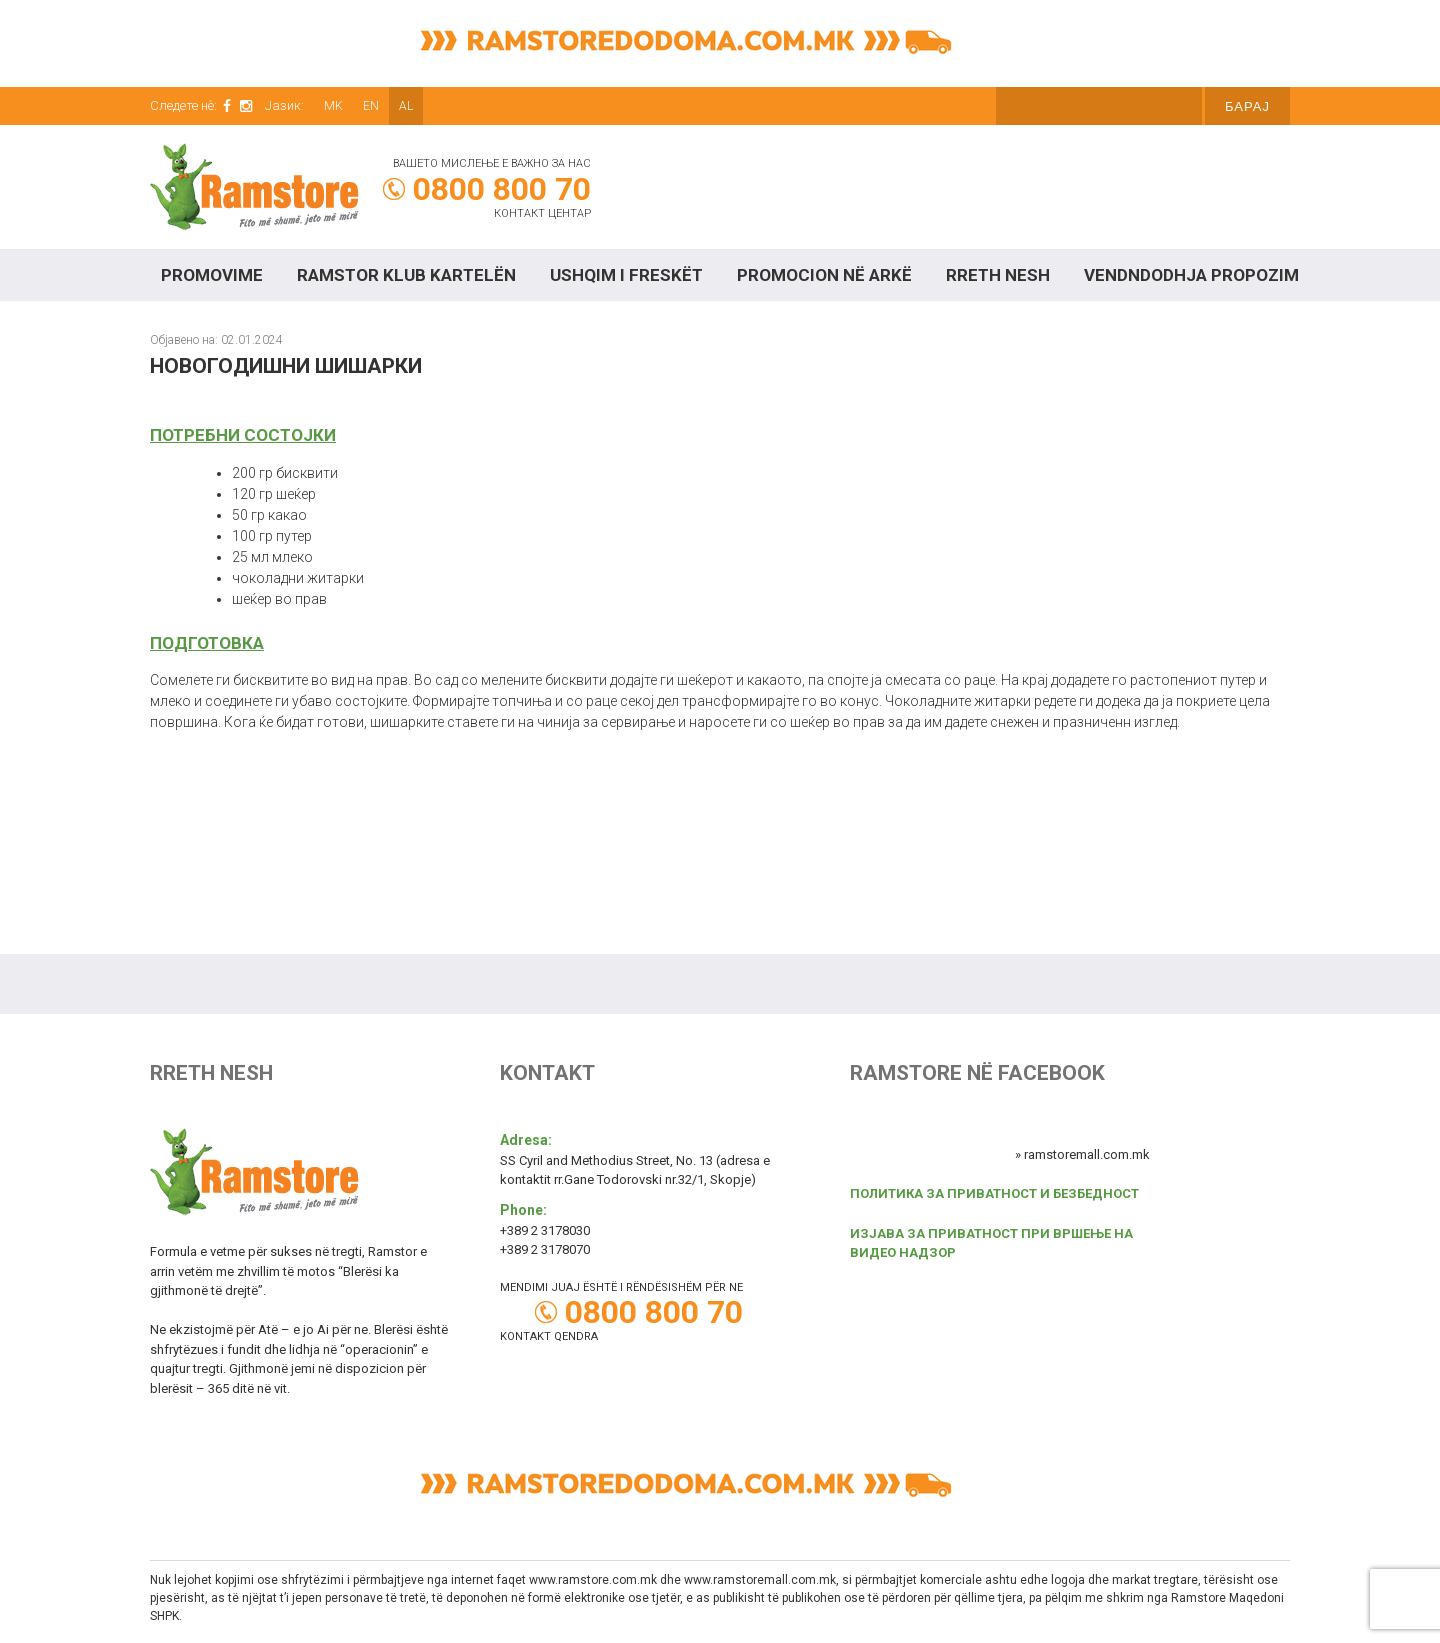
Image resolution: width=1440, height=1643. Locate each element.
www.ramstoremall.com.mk (760, 1580)
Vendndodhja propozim (1191, 275)
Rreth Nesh (998, 275)
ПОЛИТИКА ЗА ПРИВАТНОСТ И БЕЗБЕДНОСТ (994, 1193)
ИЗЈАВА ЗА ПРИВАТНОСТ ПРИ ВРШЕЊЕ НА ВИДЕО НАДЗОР (991, 1243)
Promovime (212, 275)
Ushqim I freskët (626, 275)
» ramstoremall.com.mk (1082, 1154)
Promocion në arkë (824, 275)
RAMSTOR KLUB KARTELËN (406, 275)
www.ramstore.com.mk (593, 1580)
